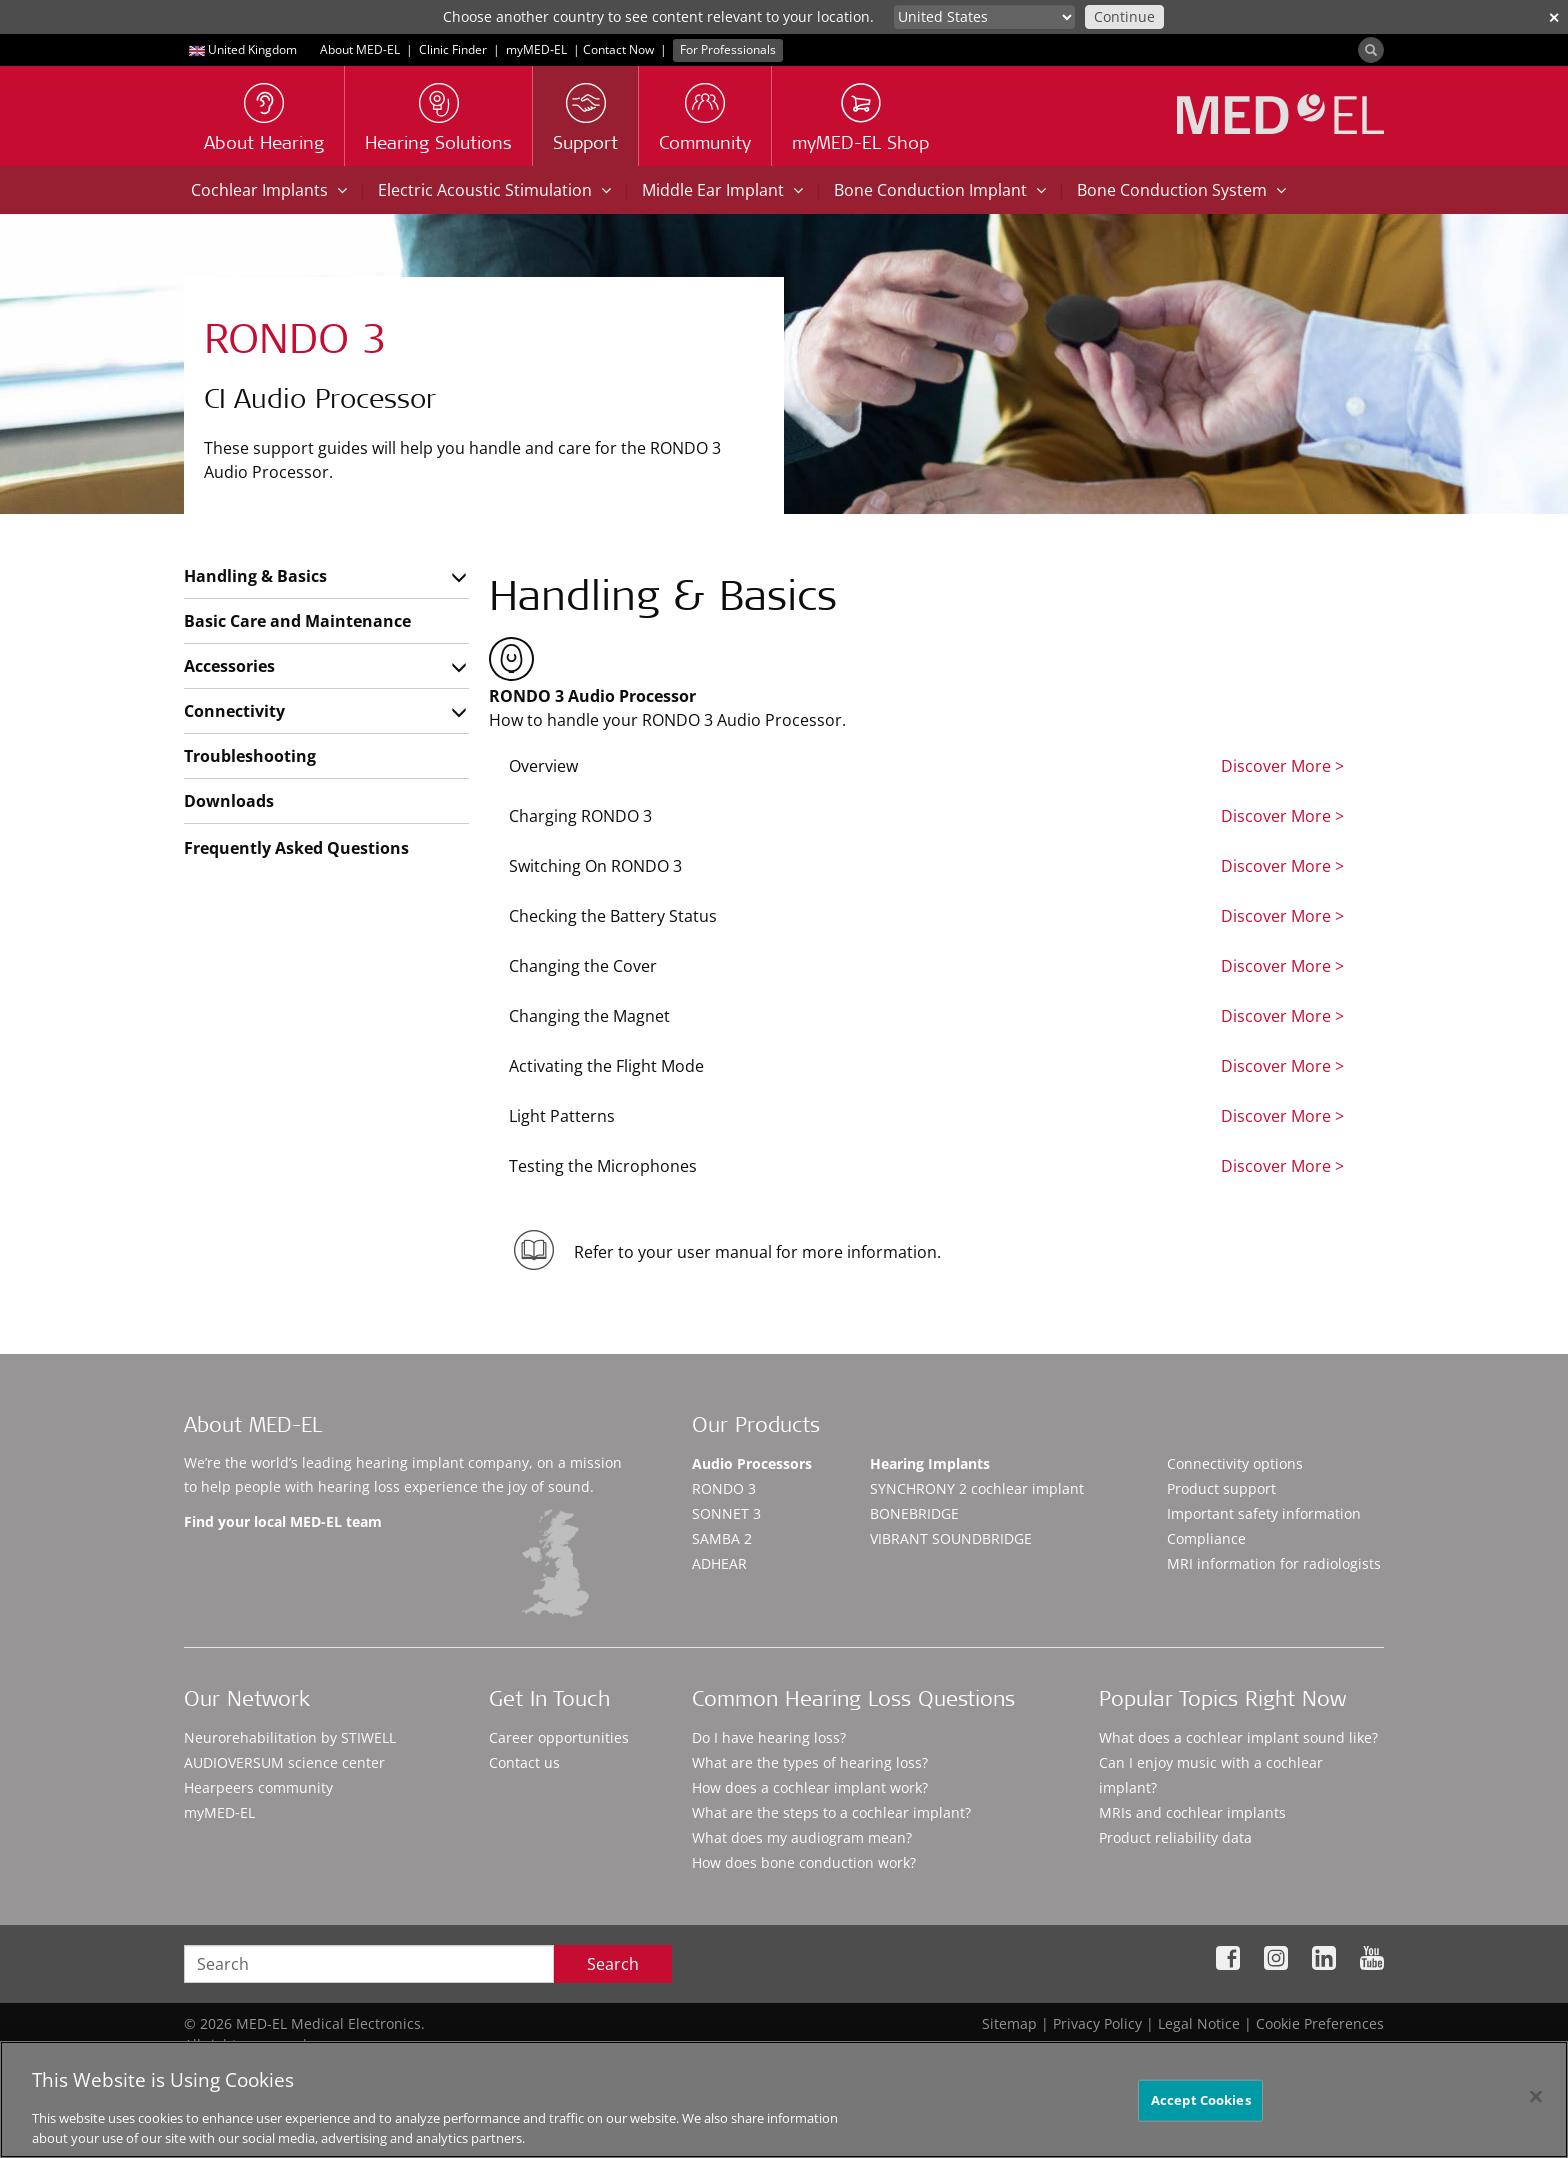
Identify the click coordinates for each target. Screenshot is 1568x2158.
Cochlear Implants (269, 190)
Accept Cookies (1201, 2117)
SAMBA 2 (722, 1538)
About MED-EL (360, 49)
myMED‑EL (536, 49)
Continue (1124, 16)
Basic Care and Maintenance (297, 621)
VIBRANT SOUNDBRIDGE (951, 1538)
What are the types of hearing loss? (810, 1762)
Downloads (229, 801)
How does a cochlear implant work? (810, 1787)
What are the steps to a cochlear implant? (831, 1812)
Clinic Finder (453, 49)
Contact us (524, 1762)
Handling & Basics (255, 576)
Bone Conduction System (1181, 190)
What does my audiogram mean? (802, 1837)
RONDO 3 (724, 1488)
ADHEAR (719, 1563)
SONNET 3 (726, 1513)
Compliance (1206, 1538)
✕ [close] (1554, 17)
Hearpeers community (258, 1787)
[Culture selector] (984, 17)
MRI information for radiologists (1274, 1563)
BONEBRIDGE (914, 1513)
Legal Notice (1199, 2023)
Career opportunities (559, 1737)
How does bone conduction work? (804, 1862)
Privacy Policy (1097, 2023)
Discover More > (1282, 766)
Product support (1221, 1488)
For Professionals (728, 49)
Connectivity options (1235, 1463)
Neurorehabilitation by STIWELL (290, 1737)
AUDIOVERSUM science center (284, 1762)
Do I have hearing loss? (769, 1737)
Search (613, 1964)
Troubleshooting (250, 756)
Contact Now (618, 49)
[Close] (1536, 2114)
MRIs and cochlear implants (1192, 1812)
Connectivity (234, 711)
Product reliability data (1175, 1837)
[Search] (1371, 50)
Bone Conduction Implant (940, 190)
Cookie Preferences (1320, 2023)
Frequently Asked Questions (296, 848)
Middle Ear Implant (722, 190)
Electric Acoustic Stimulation (494, 190)
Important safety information (1264, 1513)
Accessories (229, 666)
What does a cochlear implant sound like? (1238, 1737)
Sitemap (1009, 2023)
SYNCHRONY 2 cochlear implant (977, 1488)
